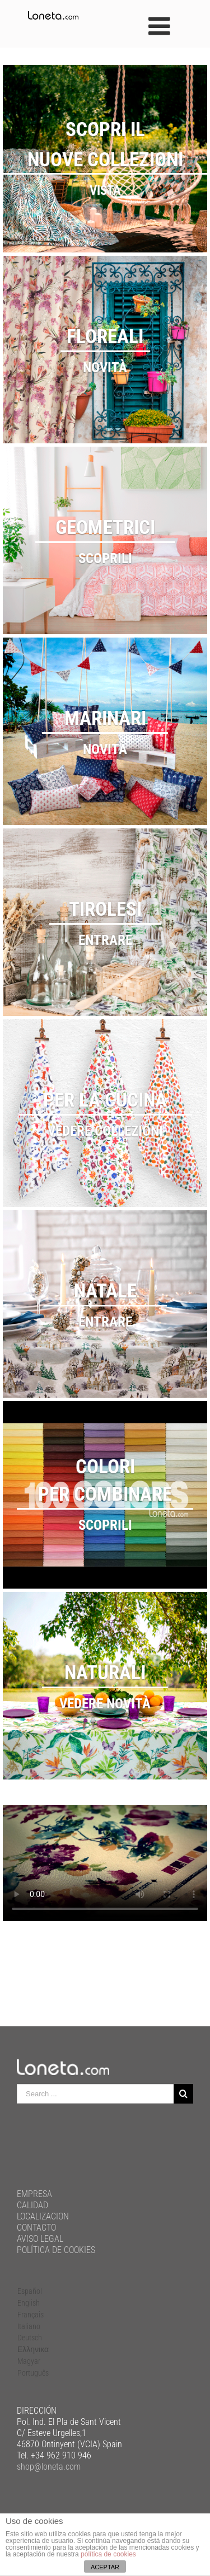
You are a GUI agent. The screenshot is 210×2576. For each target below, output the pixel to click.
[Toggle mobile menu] (161, 26)
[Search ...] (95, 2094)
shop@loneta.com (49, 2466)
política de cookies (108, 2554)
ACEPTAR (105, 2567)
